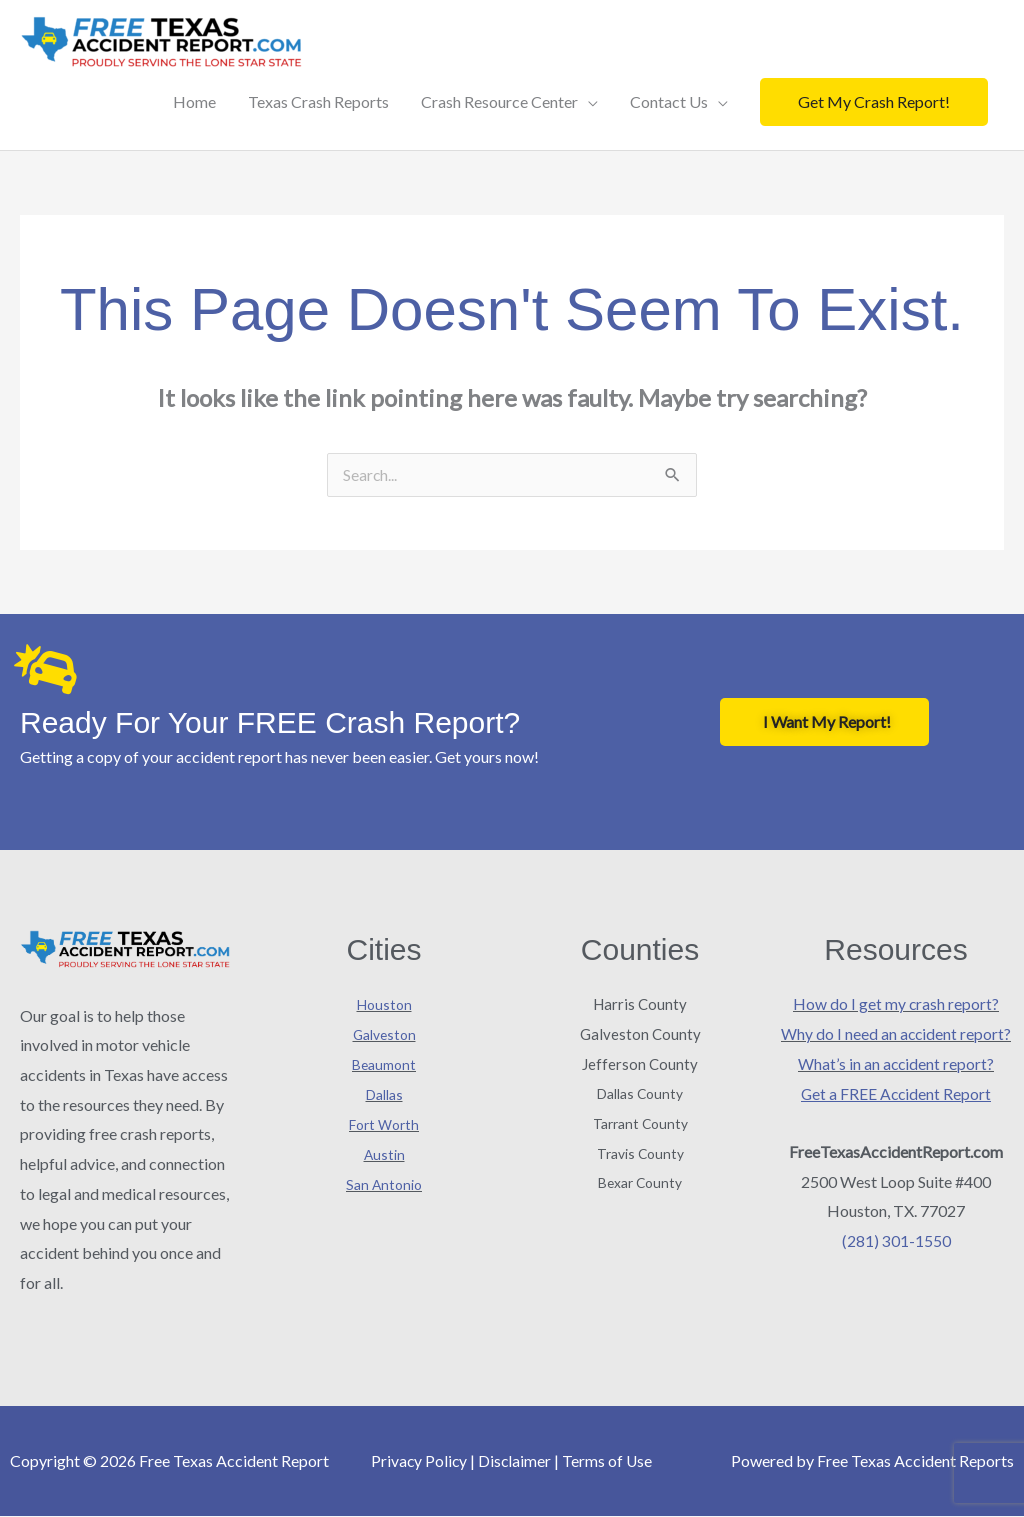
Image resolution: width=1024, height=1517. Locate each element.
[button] (874, 102)
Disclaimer (515, 1461)
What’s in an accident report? (896, 1063)
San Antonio (384, 1183)
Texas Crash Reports (318, 101)
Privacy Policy (418, 1461)
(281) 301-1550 (896, 1240)
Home (194, 101)
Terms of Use (608, 1461)
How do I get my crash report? (896, 1004)
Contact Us (669, 101)
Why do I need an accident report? (896, 1034)
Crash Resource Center (499, 101)
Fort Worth (384, 1124)
